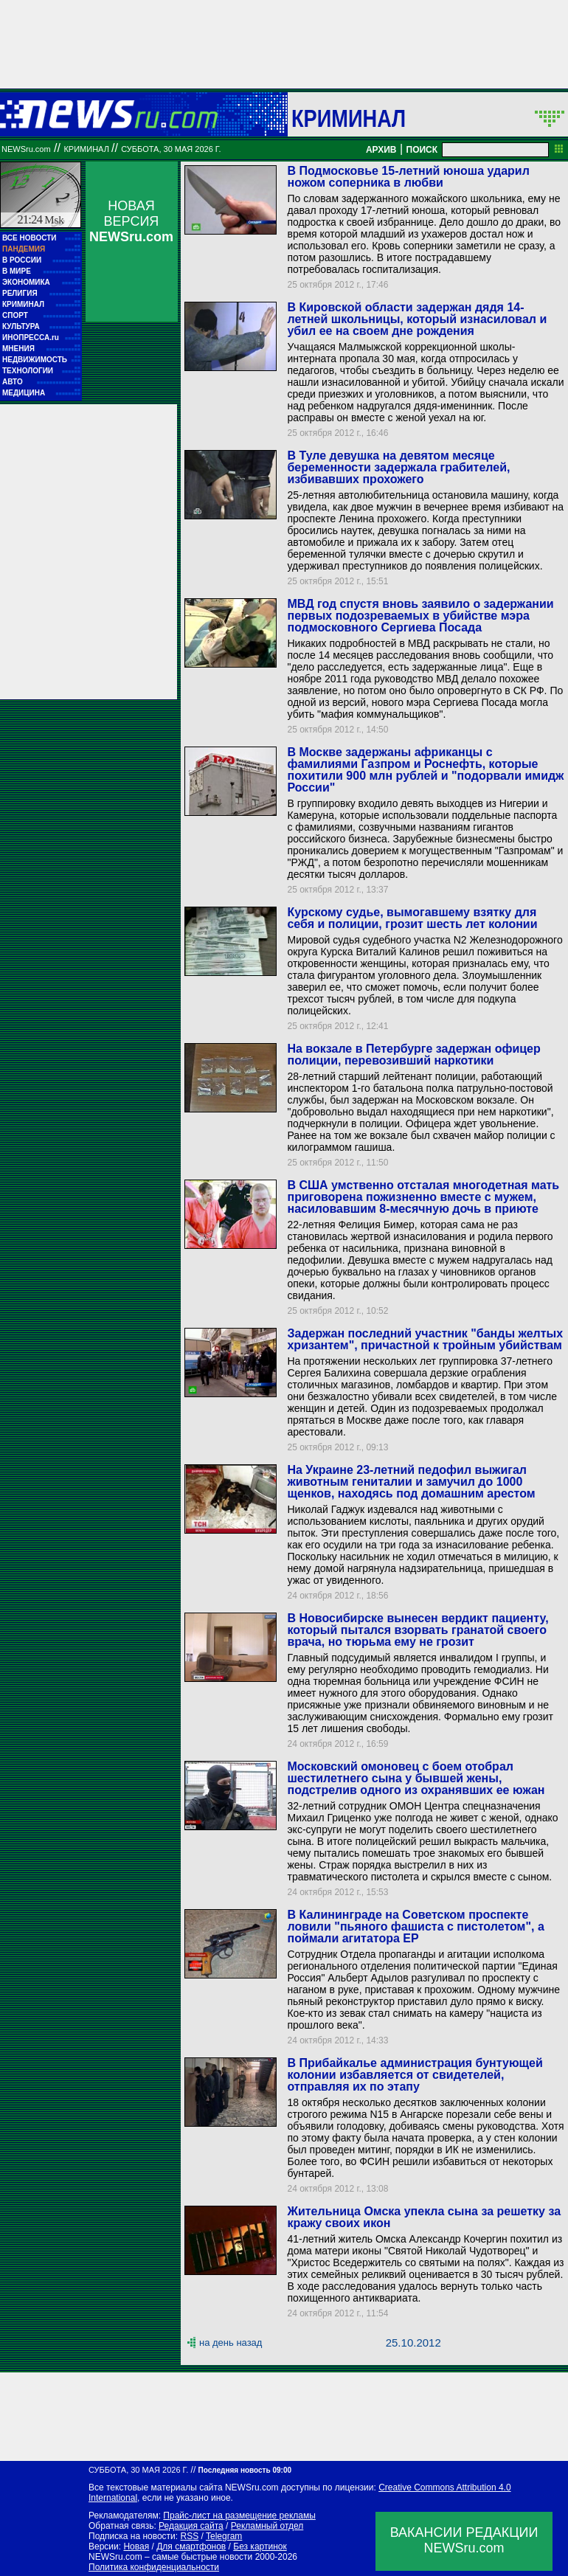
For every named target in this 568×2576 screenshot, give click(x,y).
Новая (136, 2546)
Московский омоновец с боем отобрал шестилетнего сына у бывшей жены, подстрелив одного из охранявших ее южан (415, 1778)
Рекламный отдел (267, 2526)
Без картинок (259, 2546)
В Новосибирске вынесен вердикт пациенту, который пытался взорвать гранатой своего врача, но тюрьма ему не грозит (417, 1630)
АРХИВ (381, 150)
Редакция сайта (191, 2526)
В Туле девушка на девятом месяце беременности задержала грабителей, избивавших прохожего (398, 467)
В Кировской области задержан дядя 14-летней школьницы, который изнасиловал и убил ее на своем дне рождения (417, 319)
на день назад (230, 2342)
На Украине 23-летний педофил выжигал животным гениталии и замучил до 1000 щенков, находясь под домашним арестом (411, 1482)
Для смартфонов (191, 2546)
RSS (189, 2536)
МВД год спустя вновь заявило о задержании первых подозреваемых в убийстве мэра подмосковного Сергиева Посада (420, 616)
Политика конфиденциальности (154, 2567)
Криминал (348, 118)
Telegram (224, 2536)
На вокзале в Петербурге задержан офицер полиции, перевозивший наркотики (413, 1054)
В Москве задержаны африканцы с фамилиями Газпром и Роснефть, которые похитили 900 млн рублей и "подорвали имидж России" (425, 770)
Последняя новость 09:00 (244, 2470)
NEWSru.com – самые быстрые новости (170, 2557)
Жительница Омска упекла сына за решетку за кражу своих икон (424, 2217)
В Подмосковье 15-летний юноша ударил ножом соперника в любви (408, 177)
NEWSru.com (26, 149)
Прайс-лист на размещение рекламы (239, 2515)
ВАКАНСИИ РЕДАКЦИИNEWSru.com (464, 2540)
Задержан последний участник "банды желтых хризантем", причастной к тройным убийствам (425, 1339)
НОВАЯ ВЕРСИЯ (131, 221)
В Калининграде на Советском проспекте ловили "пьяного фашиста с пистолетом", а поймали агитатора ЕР (415, 1926)
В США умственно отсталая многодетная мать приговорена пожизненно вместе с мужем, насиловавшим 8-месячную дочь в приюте (423, 1197)
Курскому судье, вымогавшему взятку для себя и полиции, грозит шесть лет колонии (412, 918)
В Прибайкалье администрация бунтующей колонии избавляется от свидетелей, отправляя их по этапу (414, 2075)
